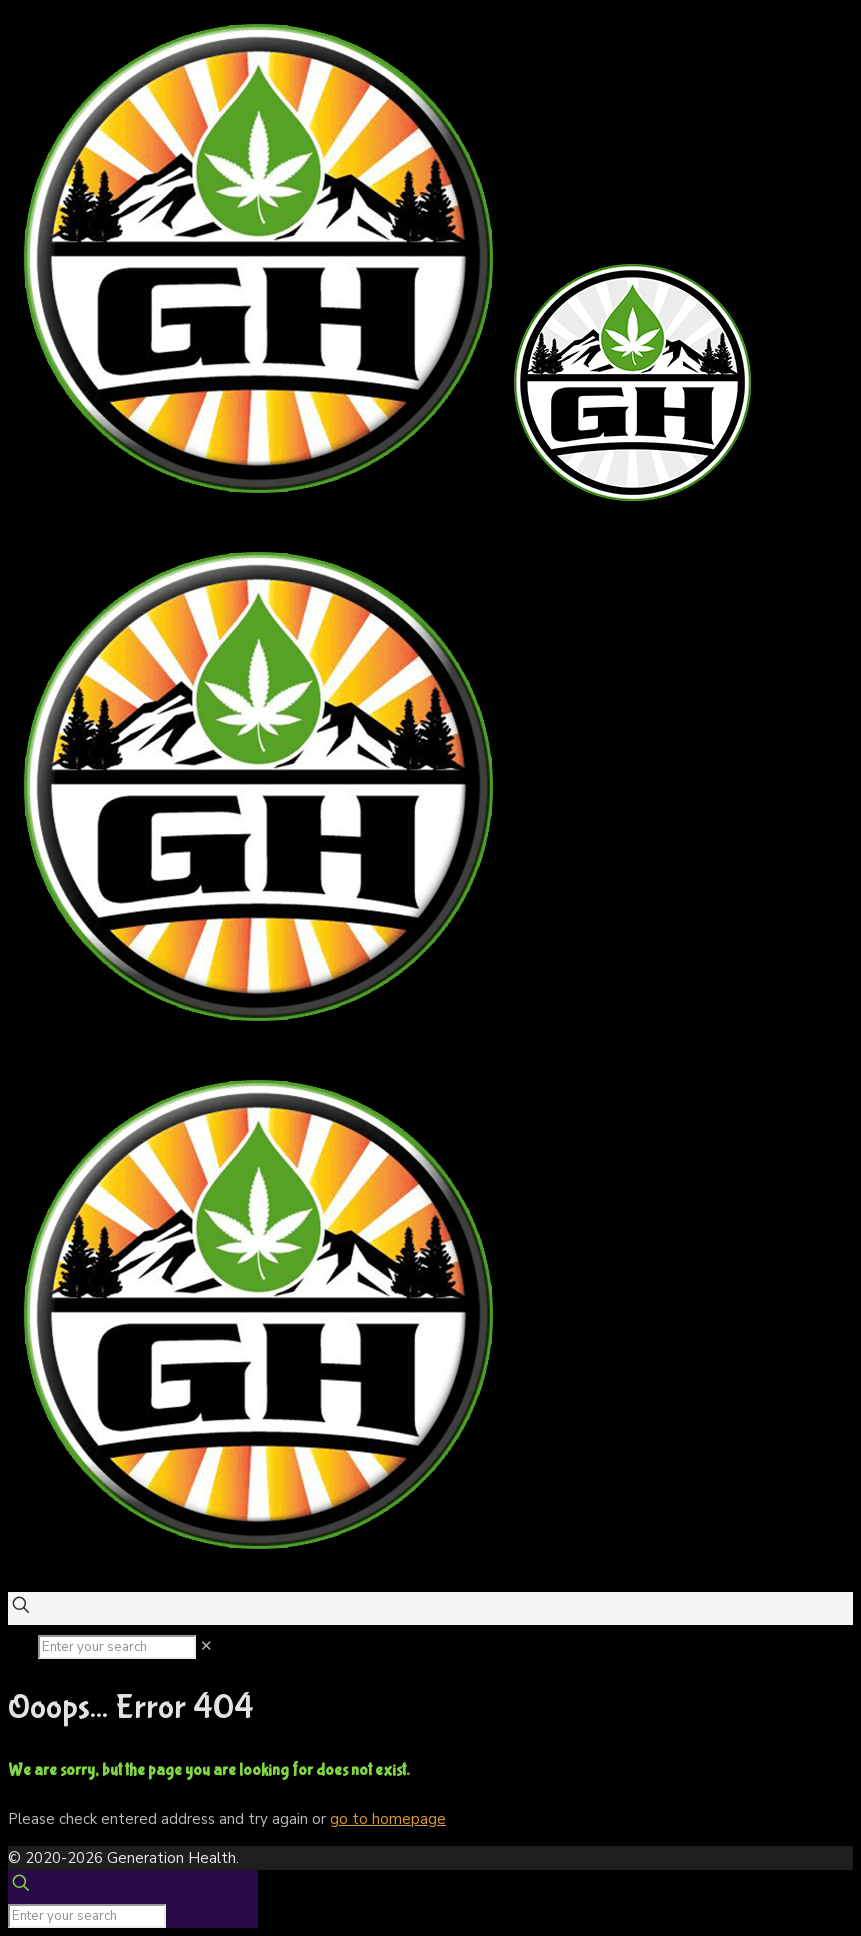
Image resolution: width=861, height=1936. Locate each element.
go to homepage (388, 1819)
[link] (206, 1646)
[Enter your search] (117, 1647)
